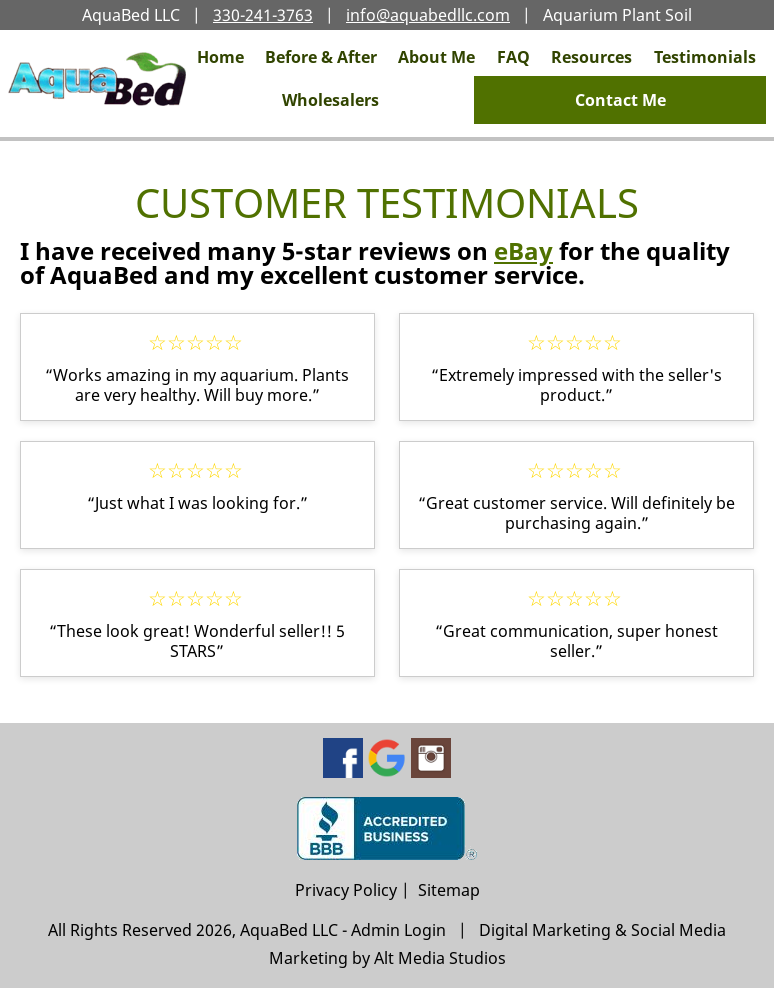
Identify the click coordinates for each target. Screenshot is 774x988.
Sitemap (449, 890)
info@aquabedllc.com (428, 15)
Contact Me (620, 100)
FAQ (513, 57)
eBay (523, 250)
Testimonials (705, 57)
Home (220, 57)
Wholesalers (330, 100)
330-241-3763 (263, 15)
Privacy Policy (346, 890)
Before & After (321, 57)
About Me (436, 57)
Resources (591, 57)
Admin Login (398, 930)
